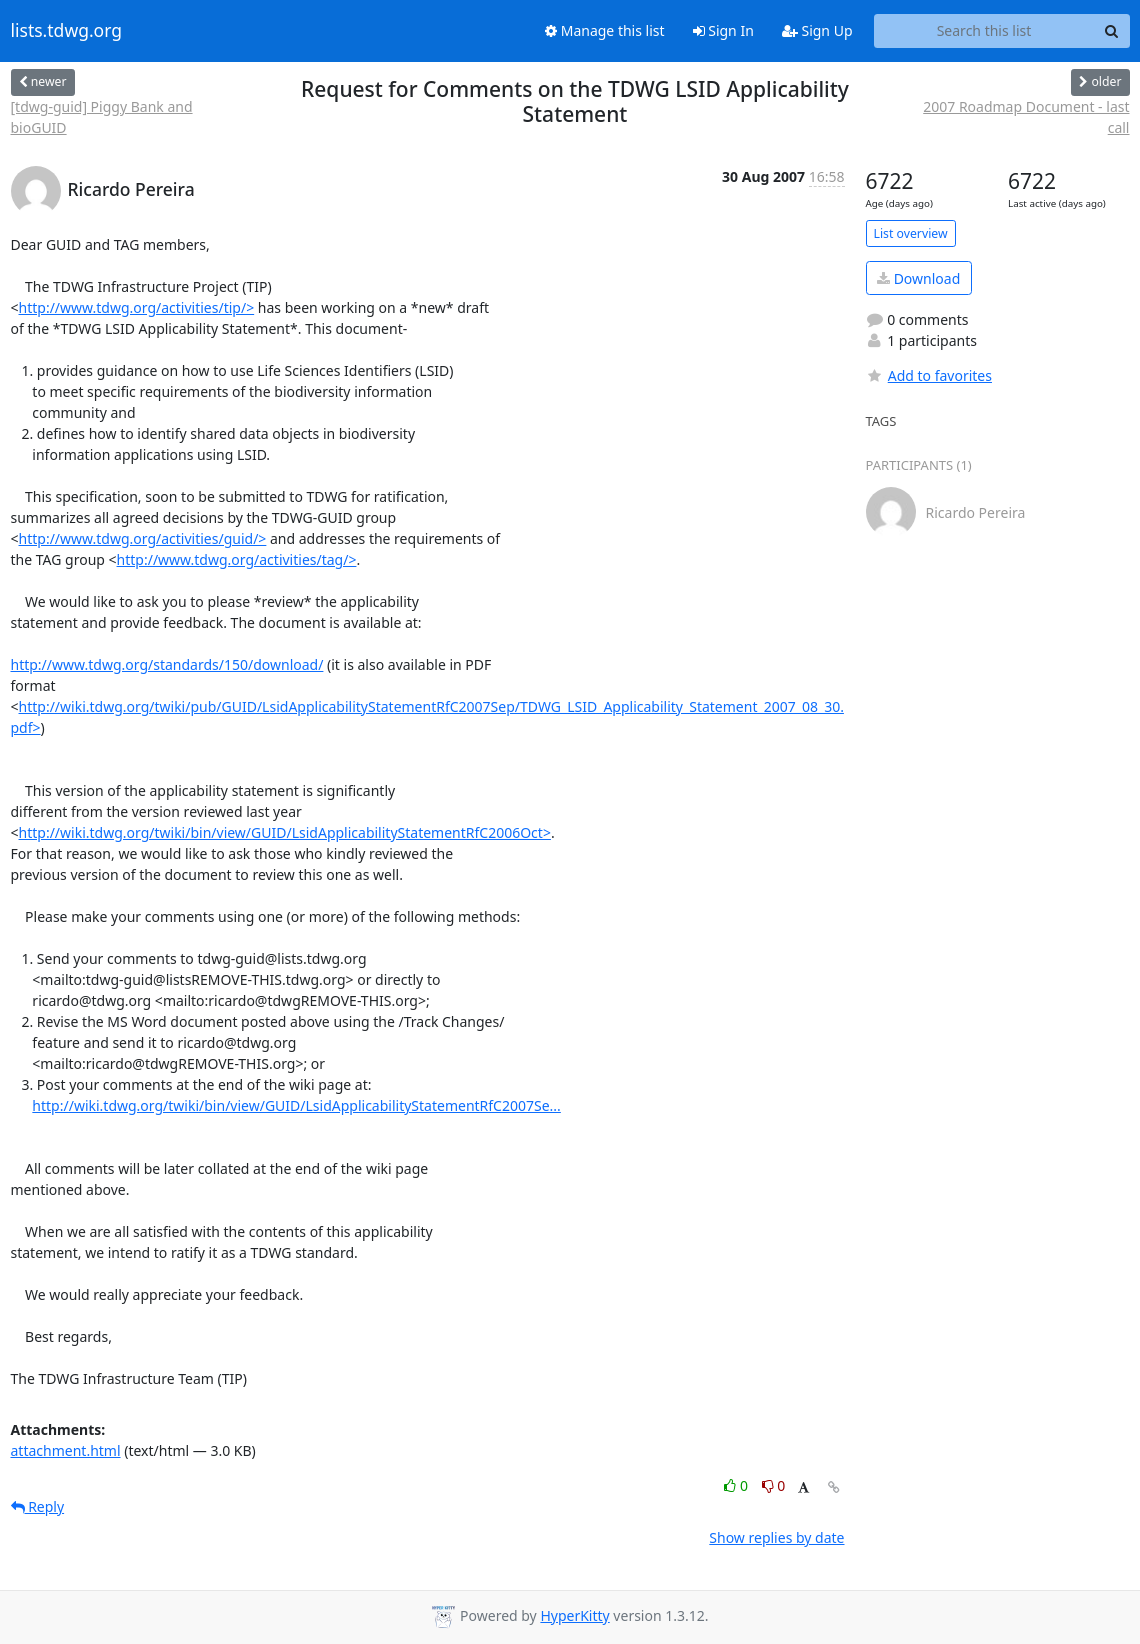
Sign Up (817, 30)
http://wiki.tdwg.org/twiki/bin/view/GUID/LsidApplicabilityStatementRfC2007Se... (296, 1105)
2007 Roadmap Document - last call (1026, 117)
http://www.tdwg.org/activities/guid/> (143, 538)
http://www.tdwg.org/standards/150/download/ (167, 664)
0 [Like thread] (737, 1485)
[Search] (1112, 31)
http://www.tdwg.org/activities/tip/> (137, 307)
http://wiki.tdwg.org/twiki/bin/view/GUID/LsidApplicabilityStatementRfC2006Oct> (285, 832)
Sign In (723, 30)
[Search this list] (984, 31)
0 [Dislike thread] (774, 1485)
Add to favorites (929, 375)
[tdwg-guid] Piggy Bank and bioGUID (102, 117)
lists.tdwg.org (67, 31)
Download (918, 278)
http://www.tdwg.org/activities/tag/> (237, 559)
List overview (911, 233)
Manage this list (605, 30)
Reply (38, 1506)
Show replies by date (776, 1537)
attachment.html (66, 1450)
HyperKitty (574, 1615)
